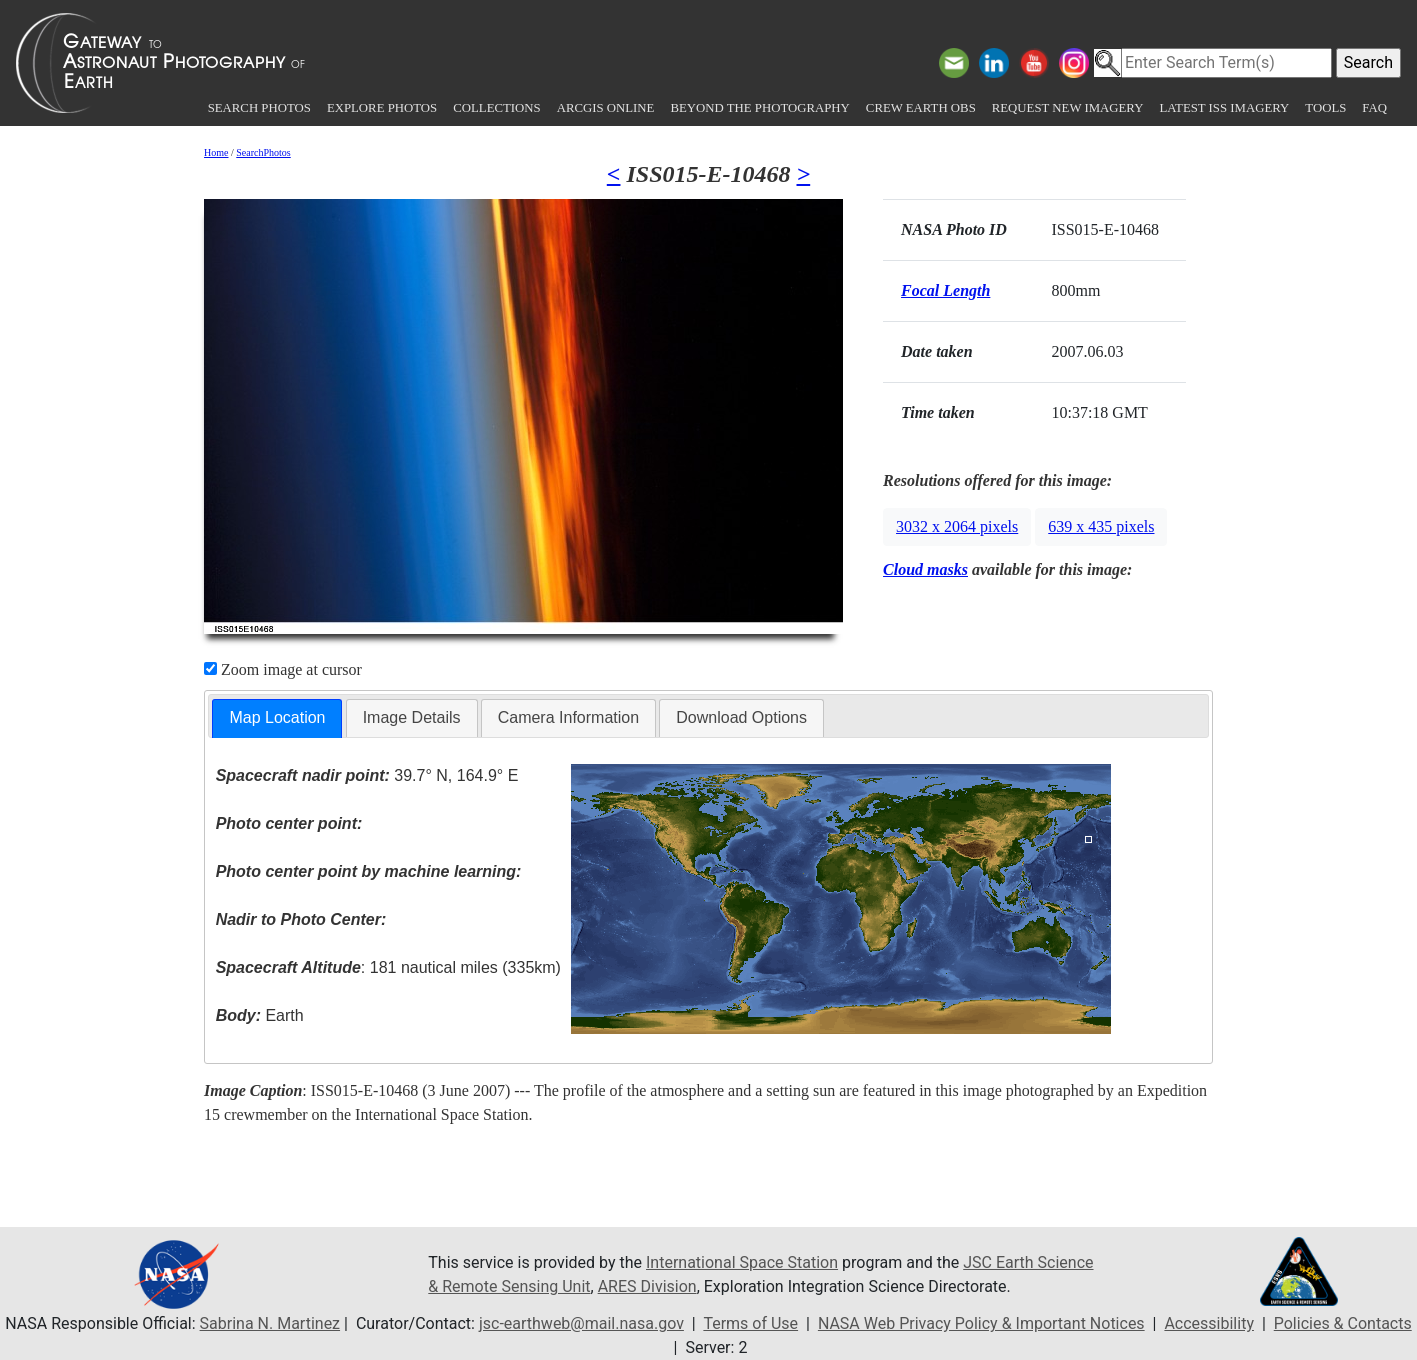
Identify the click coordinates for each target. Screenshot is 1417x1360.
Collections (496, 108)
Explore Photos (382, 108)
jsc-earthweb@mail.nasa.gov (581, 1323)
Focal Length (945, 290)
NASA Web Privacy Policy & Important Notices (981, 1323)
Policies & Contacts (1343, 1323)
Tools (1325, 108)
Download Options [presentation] (741, 717)
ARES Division (647, 1286)
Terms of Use (750, 1323)
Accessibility (1209, 1323)
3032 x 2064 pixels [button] (957, 526)
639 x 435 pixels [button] (1101, 526)
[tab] (277, 718)
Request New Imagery (1068, 108)
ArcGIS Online (606, 108)
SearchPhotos (263, 152)
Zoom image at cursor (283, 669)
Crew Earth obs (921, 108)
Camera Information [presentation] (568, 717)
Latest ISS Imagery (1224, 108)
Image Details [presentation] (412, 717)
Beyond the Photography (759, 108)
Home (216, 152)
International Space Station (742, 1262)
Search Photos (259, 108)
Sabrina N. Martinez (270, 1323)
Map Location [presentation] (277, 717)
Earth (260, 1015)
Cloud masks (925, 569)
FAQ (1374, 108)
